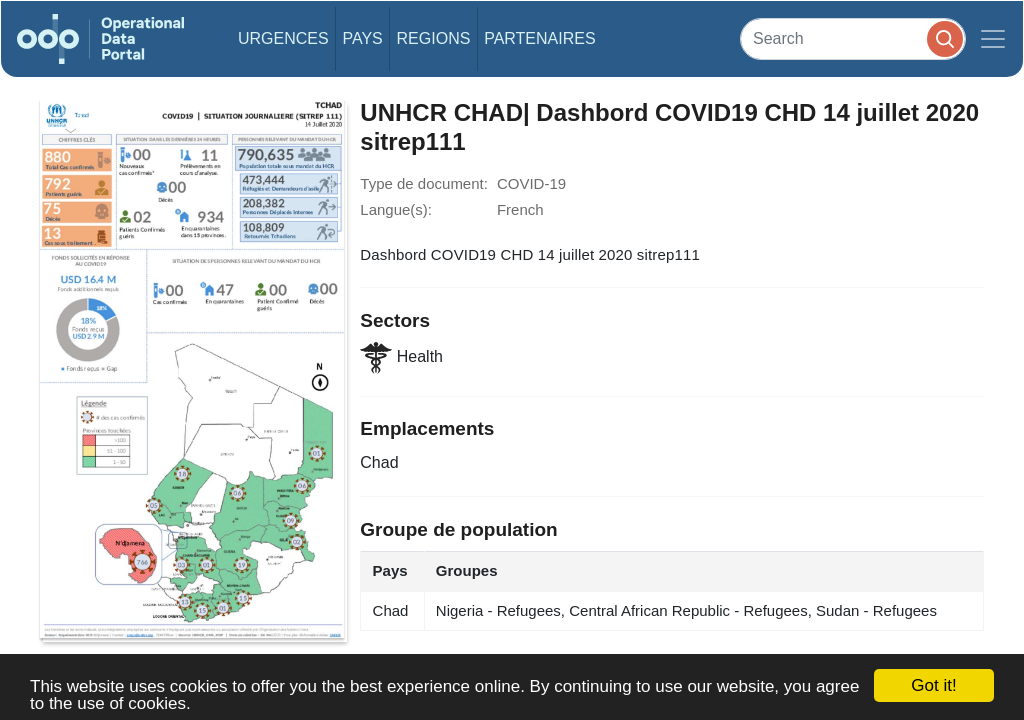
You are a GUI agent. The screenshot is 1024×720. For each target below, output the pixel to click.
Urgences (283, 38)
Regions (434, 38)
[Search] (853, 38)
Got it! (933, 685)
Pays (362, 38)
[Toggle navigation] (993, 39)
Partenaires (539, 38)
